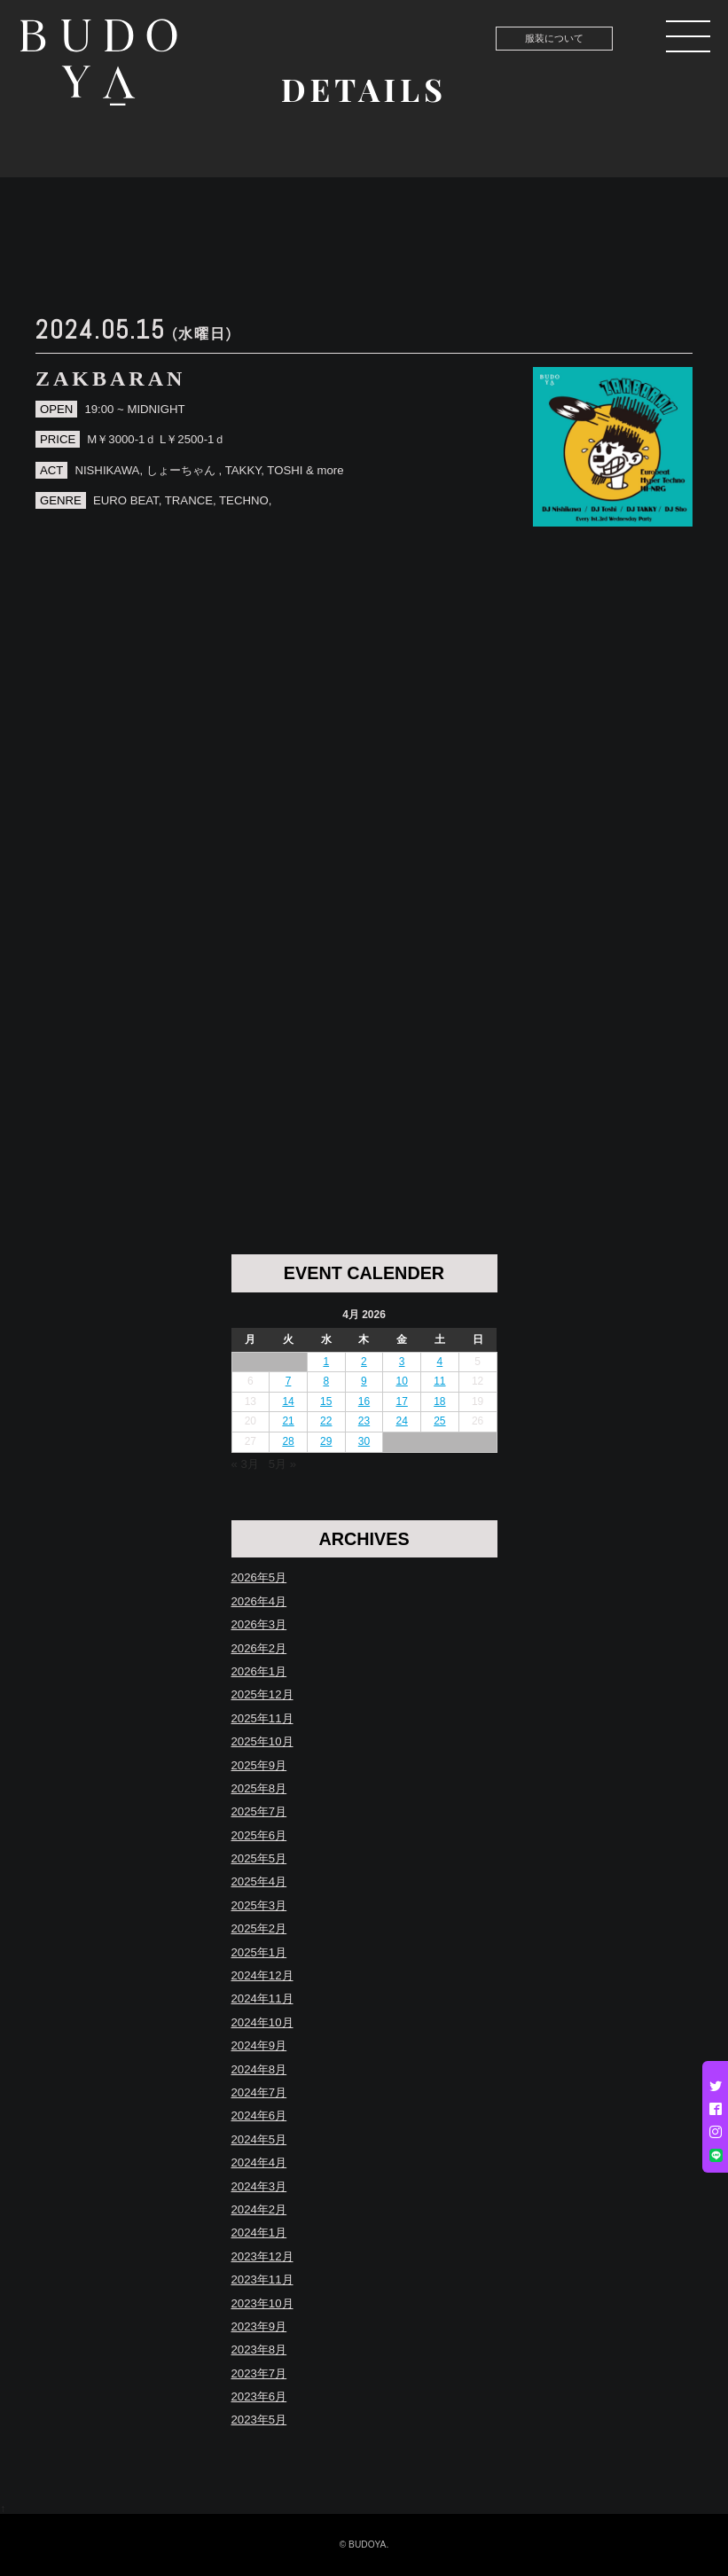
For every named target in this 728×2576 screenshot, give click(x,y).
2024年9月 (259, 2045)
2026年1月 (259, 1671)
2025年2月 (259, 1928)
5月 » (282, 1464)
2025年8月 (259, 1788)
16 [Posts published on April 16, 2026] (364, 1401)
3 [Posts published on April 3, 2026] (402, 1361)
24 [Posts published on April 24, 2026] (401, 1421)
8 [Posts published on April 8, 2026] (326, 1381)
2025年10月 (262, 1741)
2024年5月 (259, 2139)
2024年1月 (259, 2232)
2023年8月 (259, 2349)
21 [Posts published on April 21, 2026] (288, 1421)
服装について (554, 38)
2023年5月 (259, 2419)
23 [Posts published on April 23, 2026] (364, 1421)
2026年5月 (259, 1577)
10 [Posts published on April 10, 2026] (401, 1381)
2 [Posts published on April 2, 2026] (364, 1361)
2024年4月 (259, 2162)
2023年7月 (259, 2373)
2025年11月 (262, 1718)
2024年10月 (262, 2022)
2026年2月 (259, 1648)
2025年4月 (259, 1881)
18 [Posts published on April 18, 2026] (439, 1401)
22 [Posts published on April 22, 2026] (326, 1421)
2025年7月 (259, 1811)
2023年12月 (262, 2256)
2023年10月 (262, 2303)
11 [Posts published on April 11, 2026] (439, 1381)
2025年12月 (262, 1694)
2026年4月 (259, 1601)
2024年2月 (259, 2209)
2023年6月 (259, 2396)
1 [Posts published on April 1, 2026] (326, 1361)
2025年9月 (259, 1765)
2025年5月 (259, 1858)
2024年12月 (262, 1975)
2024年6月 (259, 2115)
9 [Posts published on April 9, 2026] (364, 1381)
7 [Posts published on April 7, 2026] (289, 1381)
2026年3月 (259, 1624)
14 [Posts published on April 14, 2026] (288, 1401)
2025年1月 (259, 1952)
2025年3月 (259, 1905)
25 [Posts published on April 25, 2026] (439, 1421)
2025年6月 (259, 1835)
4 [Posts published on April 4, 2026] (440, 1361)
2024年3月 (259, 2186)
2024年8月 (259, 2069)
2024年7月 (259, 2092)
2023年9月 (259, 2326)
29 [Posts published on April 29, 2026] (326, 1441)
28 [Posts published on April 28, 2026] (288, 1441)
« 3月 (245, 1464)
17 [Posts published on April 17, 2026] (401, 1401)
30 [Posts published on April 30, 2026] (364, 1441)
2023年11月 (262, 2279)
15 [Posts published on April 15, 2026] (326, 1401)
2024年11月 (262, 1998)
